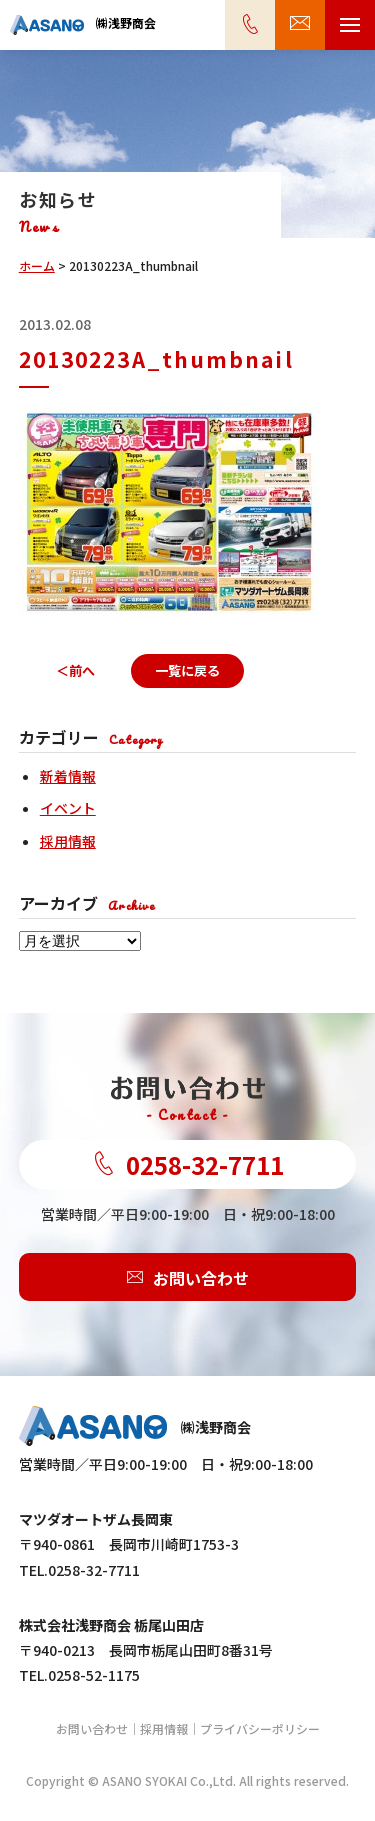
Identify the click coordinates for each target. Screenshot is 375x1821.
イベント (68, 808)
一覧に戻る (187, 670)
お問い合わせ (188, 1277)
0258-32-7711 (188, 1164)
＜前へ (75, 670)
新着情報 (68, 776)
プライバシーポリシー (260, 1728)
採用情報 (68, 841)
